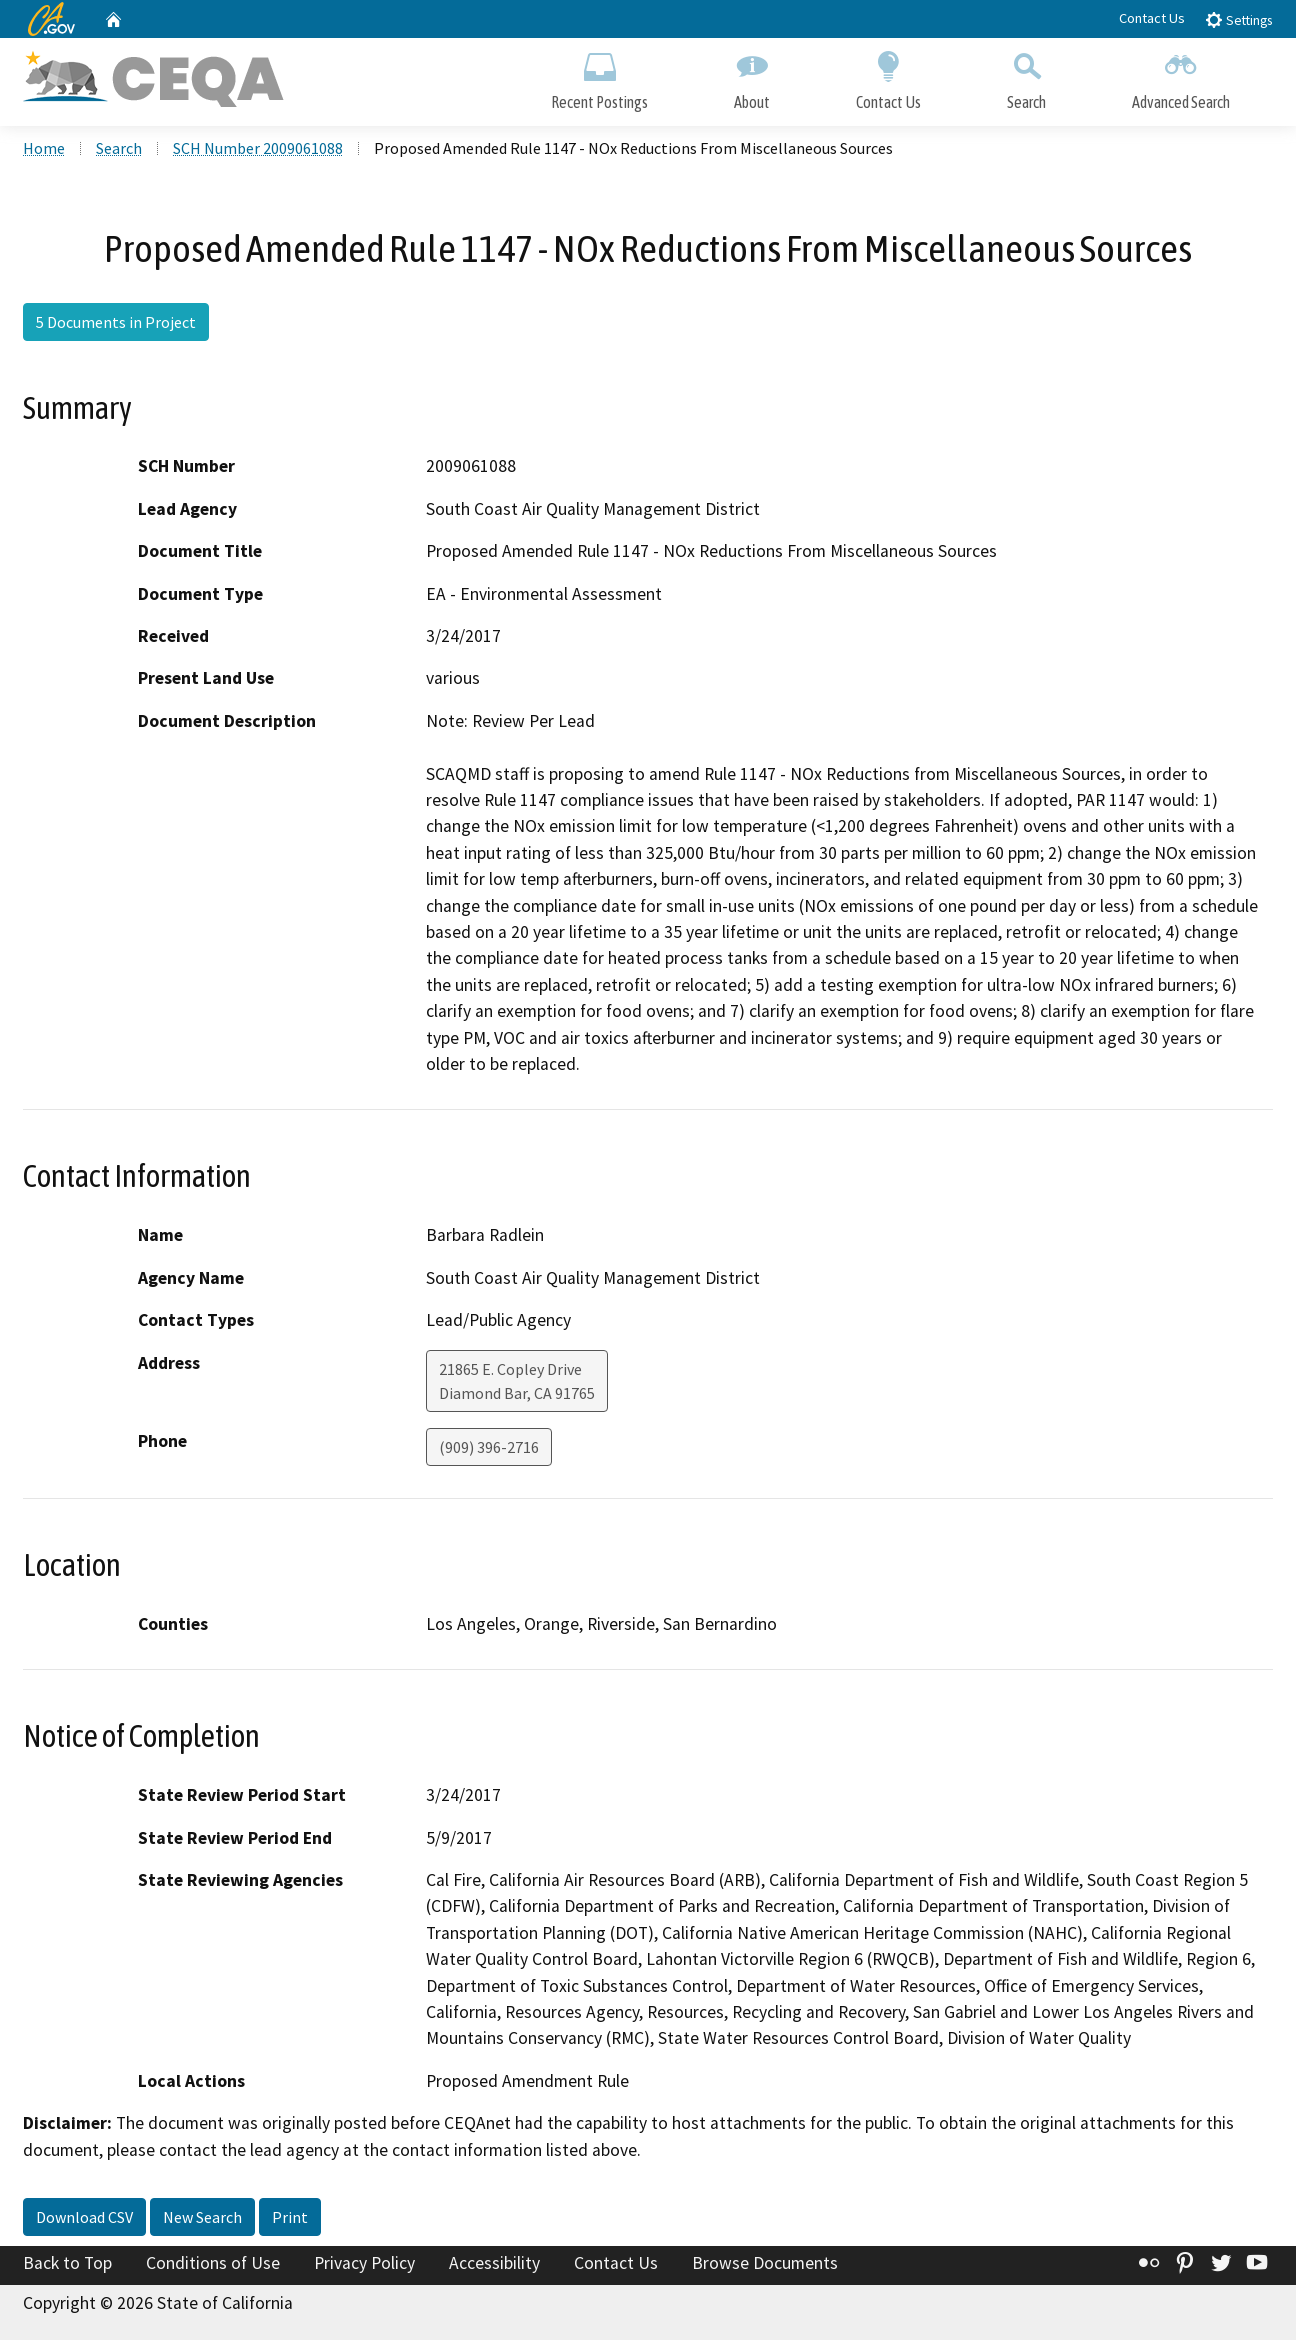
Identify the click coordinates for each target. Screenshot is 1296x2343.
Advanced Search (1181, 77)
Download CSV (84, 2220)
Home (44, 151)
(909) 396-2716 (489, 1449)
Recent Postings (599, 77)
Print (290, 2220)
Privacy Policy (364, 2266)
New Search (202, 2220)
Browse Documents (765, 2266)
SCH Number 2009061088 (258, 151)
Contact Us (1152, 18)
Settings (1238, 19)
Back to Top (67, 2266)
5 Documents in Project (116, 325)
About (752, 77)
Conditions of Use (213, 2266)
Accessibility (494, 2266)
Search (1026, 77)
